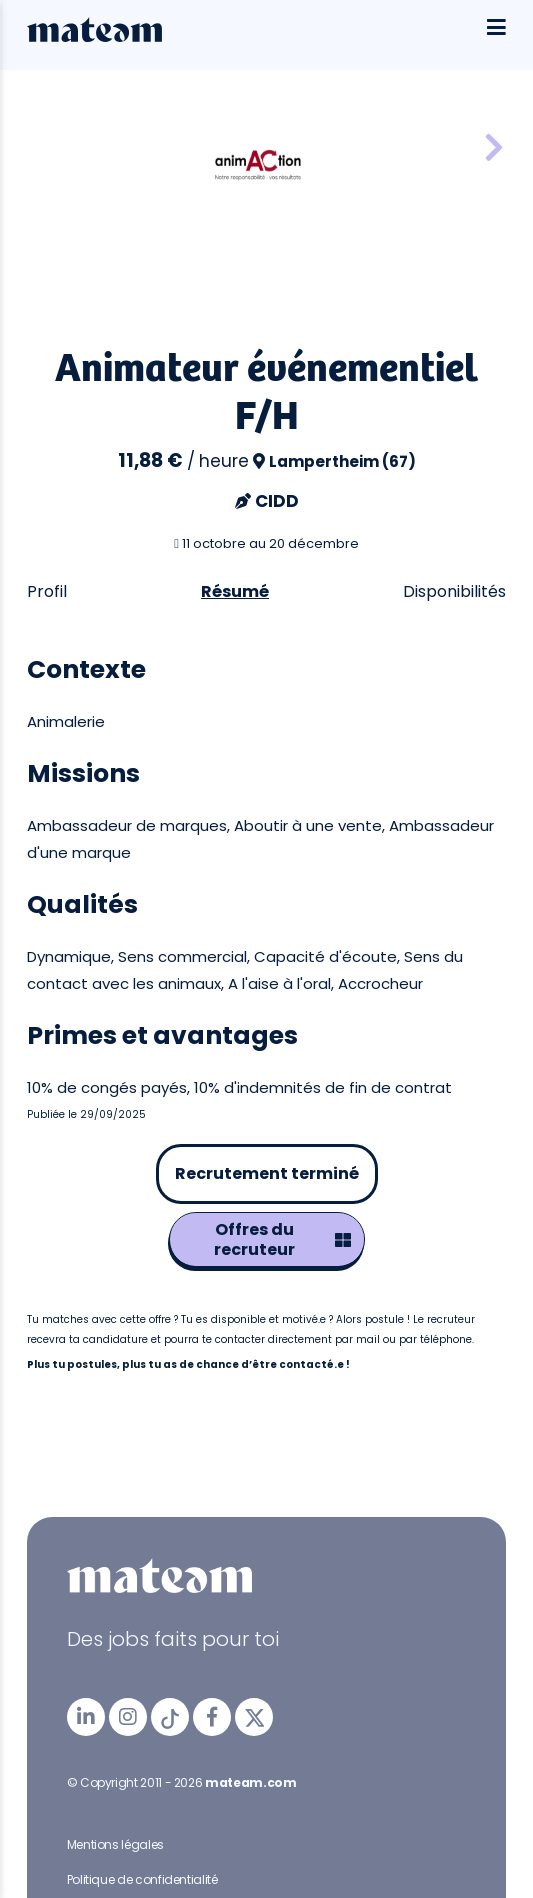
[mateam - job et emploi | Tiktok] (170, 1717)
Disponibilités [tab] (454, 591)
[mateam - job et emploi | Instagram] (128, 1717)
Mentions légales (115, 1844)
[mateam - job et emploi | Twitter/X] (254, 1717)
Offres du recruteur (282, 1239)
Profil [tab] (47, 591)
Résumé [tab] (235, 591)
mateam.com (250, 1782)
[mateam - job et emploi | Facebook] (212, 1717)
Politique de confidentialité (142, 1879)
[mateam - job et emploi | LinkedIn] (86, 1717)
